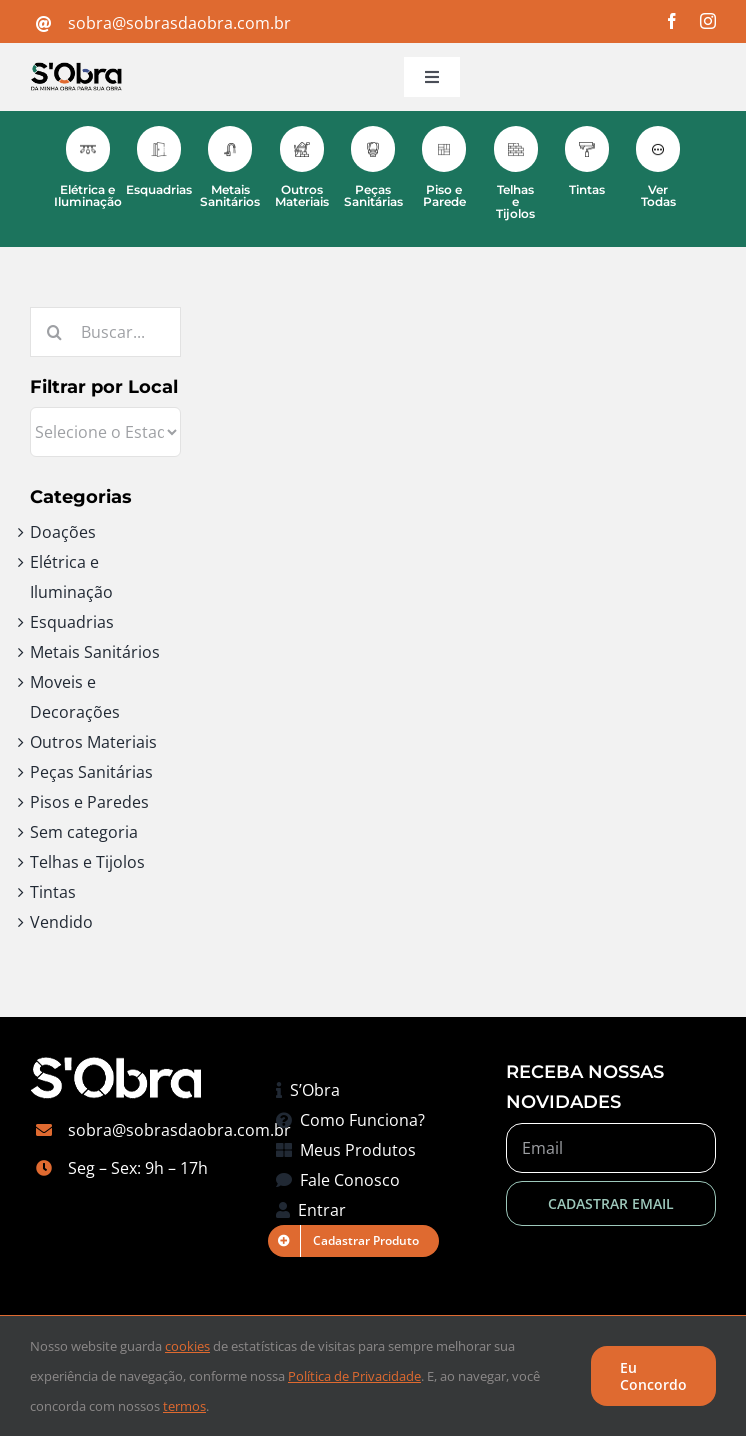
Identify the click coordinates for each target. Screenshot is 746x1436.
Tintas (53, 892)
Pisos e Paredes (89, 802)
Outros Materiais (93, 742)
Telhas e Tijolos (87, 862)
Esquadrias (72, 622)
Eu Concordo (653, 1376)
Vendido (61, 922)
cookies (187, 1346)
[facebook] (672, 21)
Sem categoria (84, 832)
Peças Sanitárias (91, 772)
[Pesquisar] (55, 332)
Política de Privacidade (354, 1376)
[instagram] (708, 21)
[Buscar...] (105, 332)
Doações (63, 532)
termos (184, 1406)
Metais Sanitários (95, 652)
